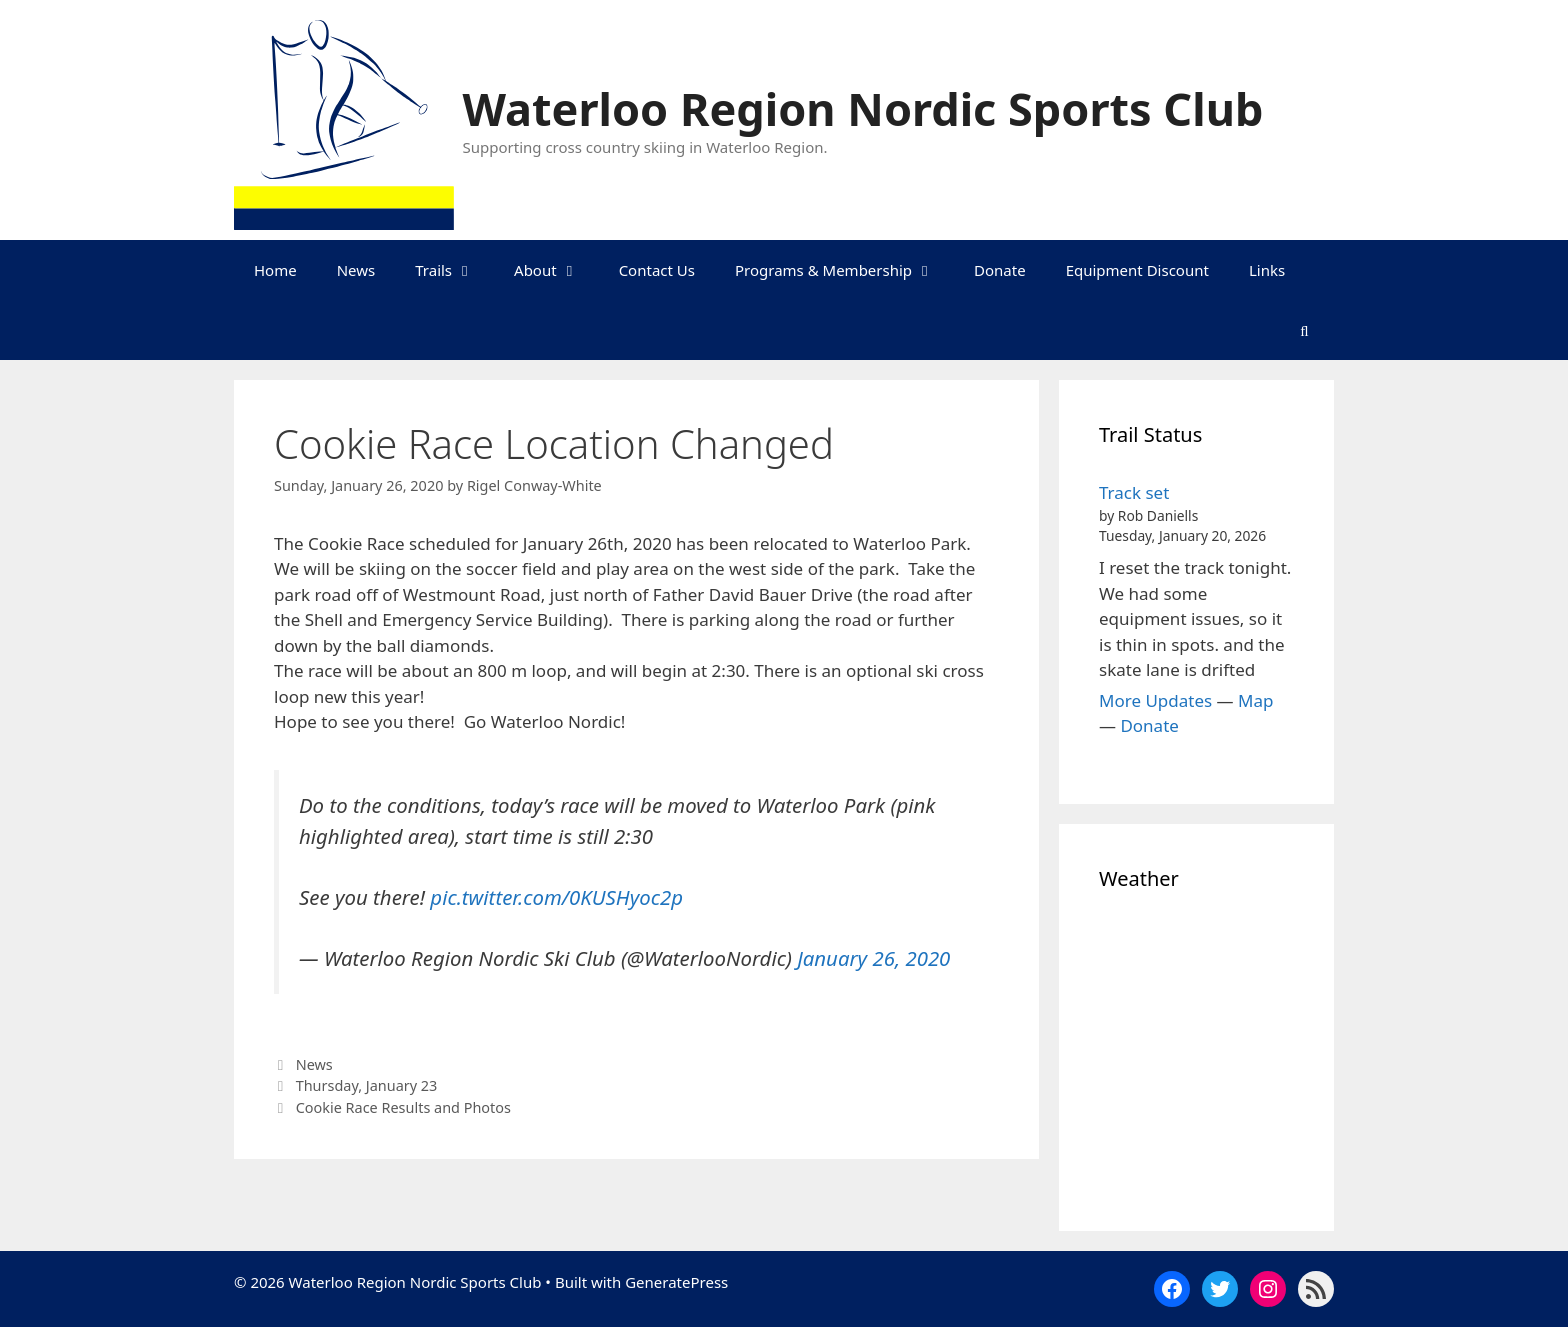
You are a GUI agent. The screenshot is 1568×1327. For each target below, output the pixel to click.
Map (1255, 700)
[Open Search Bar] (1304, 330)
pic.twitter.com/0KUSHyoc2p (556, 897)
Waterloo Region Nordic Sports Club (863, 108)
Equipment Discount (1137, 270)
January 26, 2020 (873, 958)
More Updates (1155, 700)
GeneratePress (676, 1282)
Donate (1000, 270)
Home (275, 270)
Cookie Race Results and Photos (403, 1107)
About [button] (556, 270)
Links (1267, 270)
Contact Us (657, 270)
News (356, 270)
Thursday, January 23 (367, 1085)
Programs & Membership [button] (844, 270)
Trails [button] (454, 270)
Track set (1134, 492)
